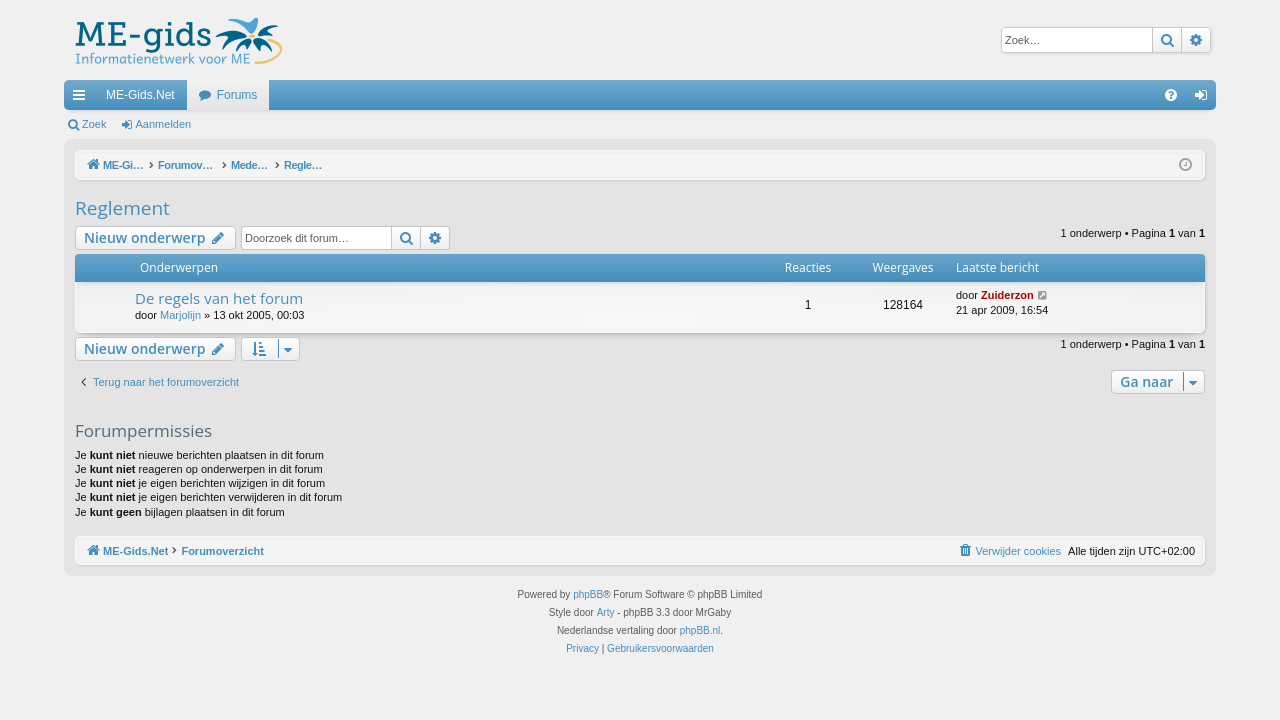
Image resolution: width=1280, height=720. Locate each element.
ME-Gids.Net (140, 95)
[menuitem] (1171, 95)
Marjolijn (180, 315)
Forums (237, 95)
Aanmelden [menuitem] (1205, 99)
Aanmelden (164, 124)
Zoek (94, 124)
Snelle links (83, 99)
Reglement (122, 208)
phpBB (588, 594)
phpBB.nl (700, 630)
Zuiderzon (1007, 295)
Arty (606, 612)
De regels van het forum (219, 298)
